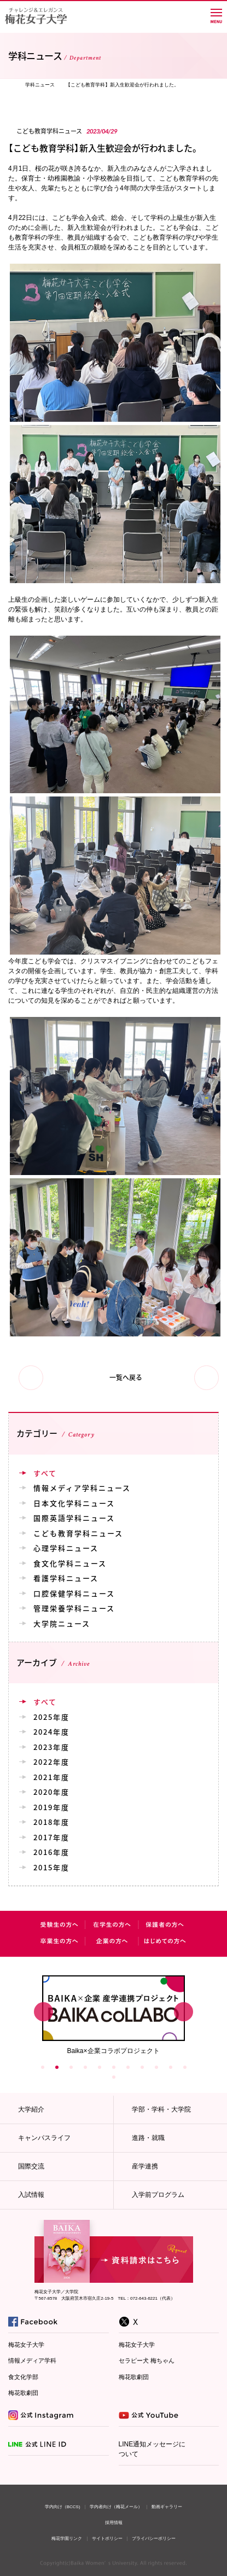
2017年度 (51, 1837)
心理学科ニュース (65, 1548)
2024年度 (51, 1731)
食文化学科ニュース (70, 1563)
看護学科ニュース (65, 1578)
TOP (11, 85)
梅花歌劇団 (23, 2392)
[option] (113, 2014)
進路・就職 (148, 2138)
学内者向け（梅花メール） (116, 2506)
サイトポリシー (107, 2538)
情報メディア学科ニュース (82, 1487)
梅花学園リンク (66, 2538)
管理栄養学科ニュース (74, 1608)
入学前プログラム (158, 2195)
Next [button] (183, 2012)
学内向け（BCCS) (62, 2506)
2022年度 (51, 1762)
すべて (45, 1473)
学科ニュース (40, 85)
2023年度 (51, 1747)
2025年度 (51, 1717)
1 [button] (42, 2067)
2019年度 (51, 1807)
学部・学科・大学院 (161, 2109)
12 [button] (113, 2077)
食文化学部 (23, 2377)
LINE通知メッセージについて (152, 2449)
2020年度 (51, 1792)
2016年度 (51, 1852)
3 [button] (71, 2067)
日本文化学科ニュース (74, 1503)
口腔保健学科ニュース (74, 1593)
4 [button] (85, 2067)
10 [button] (170, 2067)
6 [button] (113, 2067)
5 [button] (99, 2067)
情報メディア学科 (32, 2360)
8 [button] (142, 2067)
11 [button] (185, 2067)
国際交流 (31, 2166)
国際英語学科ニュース (74, 1518)
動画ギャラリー (167, 2506)
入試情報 (31, 2195)
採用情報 (114, 2522)
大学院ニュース (61, 1623)
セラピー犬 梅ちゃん (146, 2360)
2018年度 (51, 1822)
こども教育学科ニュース (78, 1533)
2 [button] (57, 2067)
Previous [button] (43, 2012)
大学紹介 (31, 2109)
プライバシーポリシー (154, 2538)
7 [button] (128, 2067)
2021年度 (51, 1777)
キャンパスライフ (44, 2138)
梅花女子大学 (26, 2344)
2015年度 (51, 1867)
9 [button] (156, 2067)
